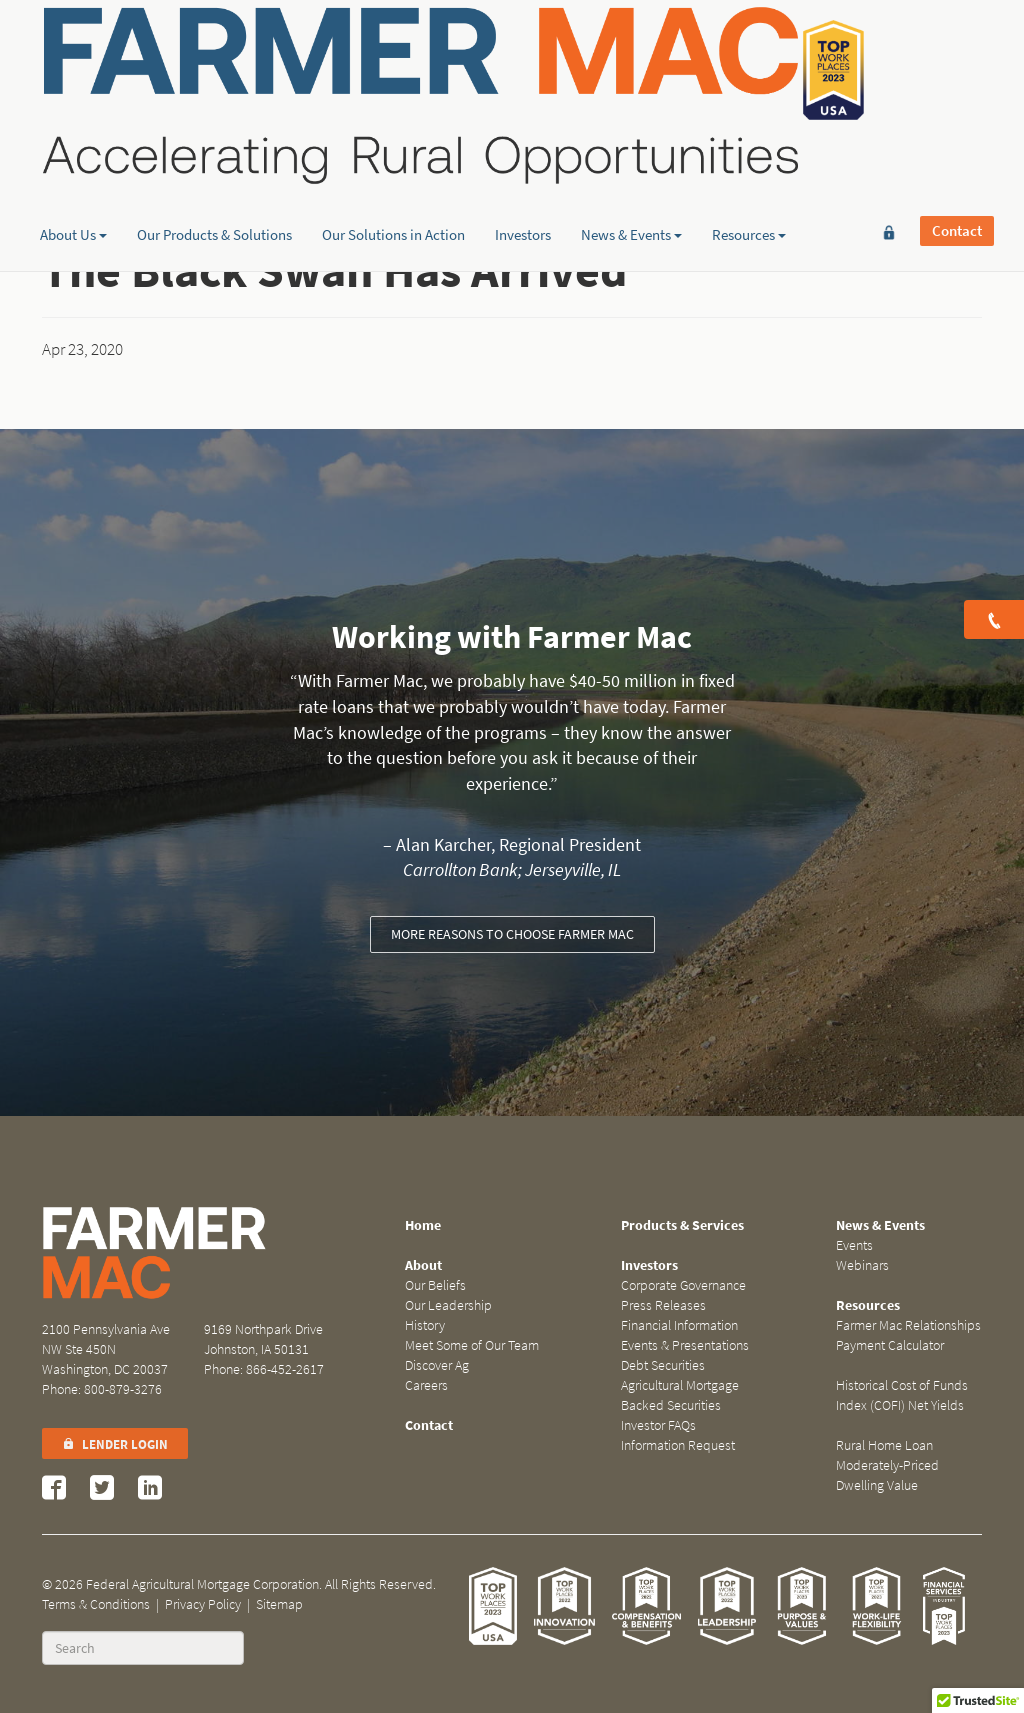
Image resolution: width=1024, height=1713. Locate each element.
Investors (523, 155)
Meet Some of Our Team (472, 1345)
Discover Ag (437, 1365)
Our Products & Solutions (214, 155)
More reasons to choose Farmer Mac (512, 934)
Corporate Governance (683, 1285)
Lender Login (115, 1444)
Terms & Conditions (96, 1604)
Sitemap (279, 1604)
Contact (957, 47)
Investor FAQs (658, 1425)
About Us (73, 155)
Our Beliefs (435, 1285)
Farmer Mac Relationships (908, 1325)
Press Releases (663, 1305)
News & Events (631, 155)
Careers (426, 1385)
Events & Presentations (685, 1345)
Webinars (862, 1265)
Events (854, 1245)
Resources (749, 155)
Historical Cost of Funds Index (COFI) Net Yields (902, 1395)
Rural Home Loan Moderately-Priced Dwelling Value (887, 1465)
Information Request (678, 1445)
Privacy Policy (203, 1604)
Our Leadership (448, 1305)
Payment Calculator (890, 1345)
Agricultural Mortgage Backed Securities (680, 1395)
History (425, 1325)
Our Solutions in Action (393, 155)
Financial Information (679, 1325)
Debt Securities (663, 1365)
